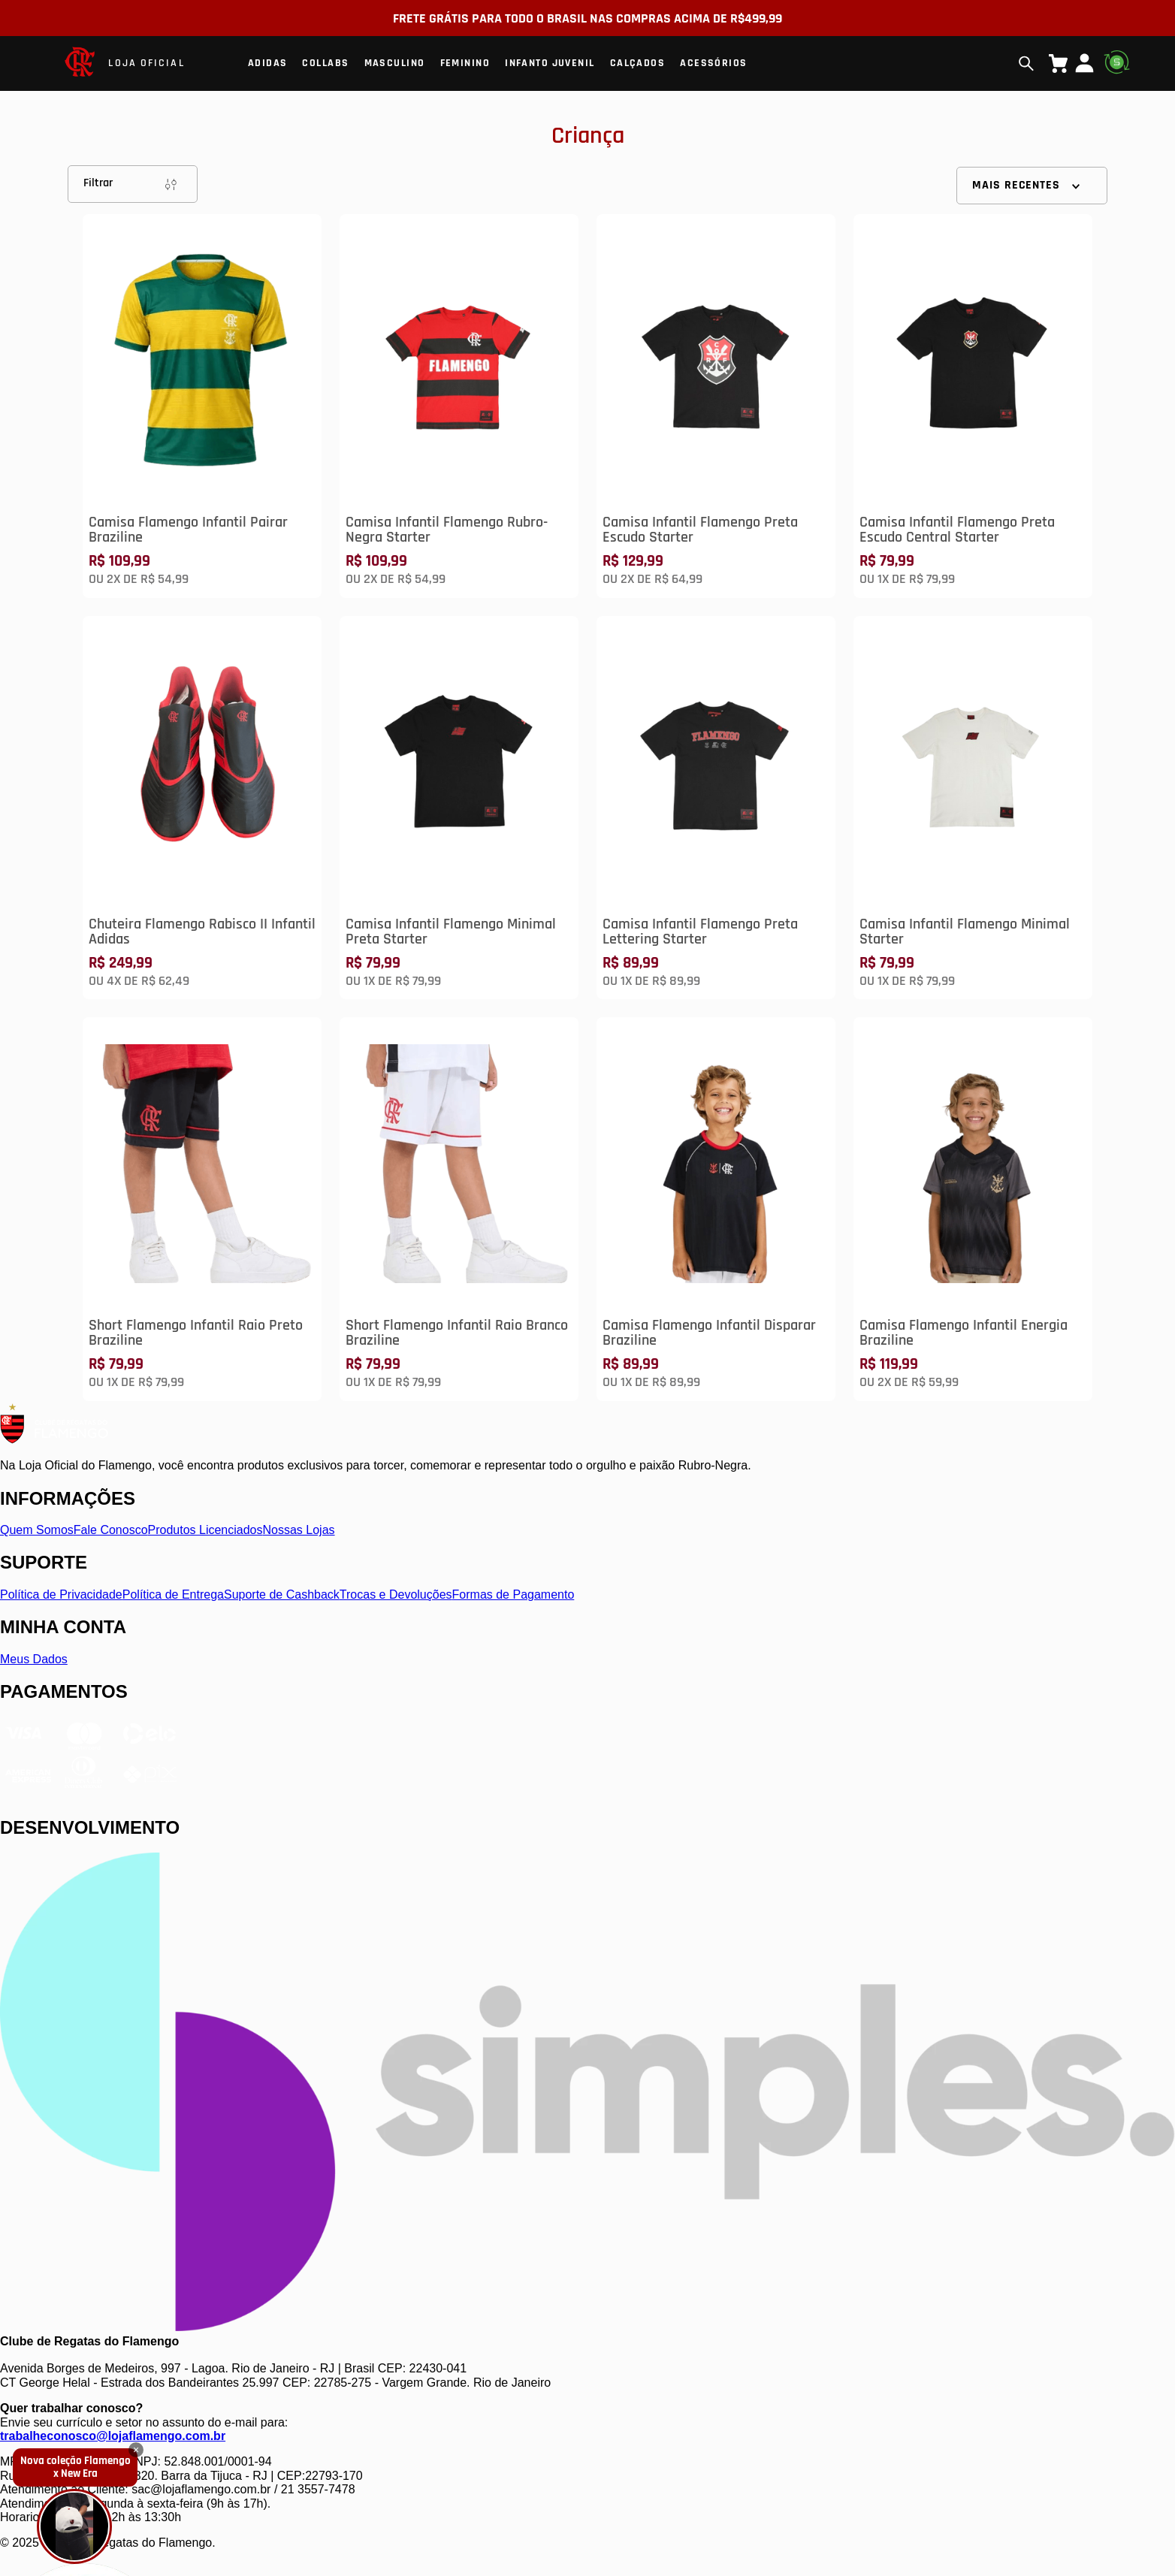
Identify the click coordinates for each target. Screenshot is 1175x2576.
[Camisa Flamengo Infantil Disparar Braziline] (716, 1209)
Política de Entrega (173, 1594)
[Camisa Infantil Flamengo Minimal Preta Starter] (459, 808)
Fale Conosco (111, 1530)
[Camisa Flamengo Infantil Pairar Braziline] (202, 406)
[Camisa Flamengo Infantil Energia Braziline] (972, 1209)
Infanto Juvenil (550, 63)
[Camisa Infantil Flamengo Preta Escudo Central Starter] (972, 406)
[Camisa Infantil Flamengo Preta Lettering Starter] (716, 808)
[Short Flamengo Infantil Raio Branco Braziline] (459, 1209)
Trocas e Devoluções (396, 1594)
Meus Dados (34, 1659)
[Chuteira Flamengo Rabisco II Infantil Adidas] (202, 808)
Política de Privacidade (61, 1594)
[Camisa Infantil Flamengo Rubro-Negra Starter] (459, 406)
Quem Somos (37, 1530)
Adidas (268, 63)
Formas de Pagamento (513, 1594)
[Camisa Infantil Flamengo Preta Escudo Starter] (716, 406)
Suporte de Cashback (282, 1594)
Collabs (325, 63)
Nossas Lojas (299, 1530)
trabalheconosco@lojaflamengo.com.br (112, 2436)
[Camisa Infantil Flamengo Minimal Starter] (972, 808)
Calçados (638, 63)
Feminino (465, 63)
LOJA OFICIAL (146, 63)
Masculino (394, 63)
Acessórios (713, 63)
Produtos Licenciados (205, 1530)
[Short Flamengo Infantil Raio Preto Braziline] (202, 1209)
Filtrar (132, 184)
